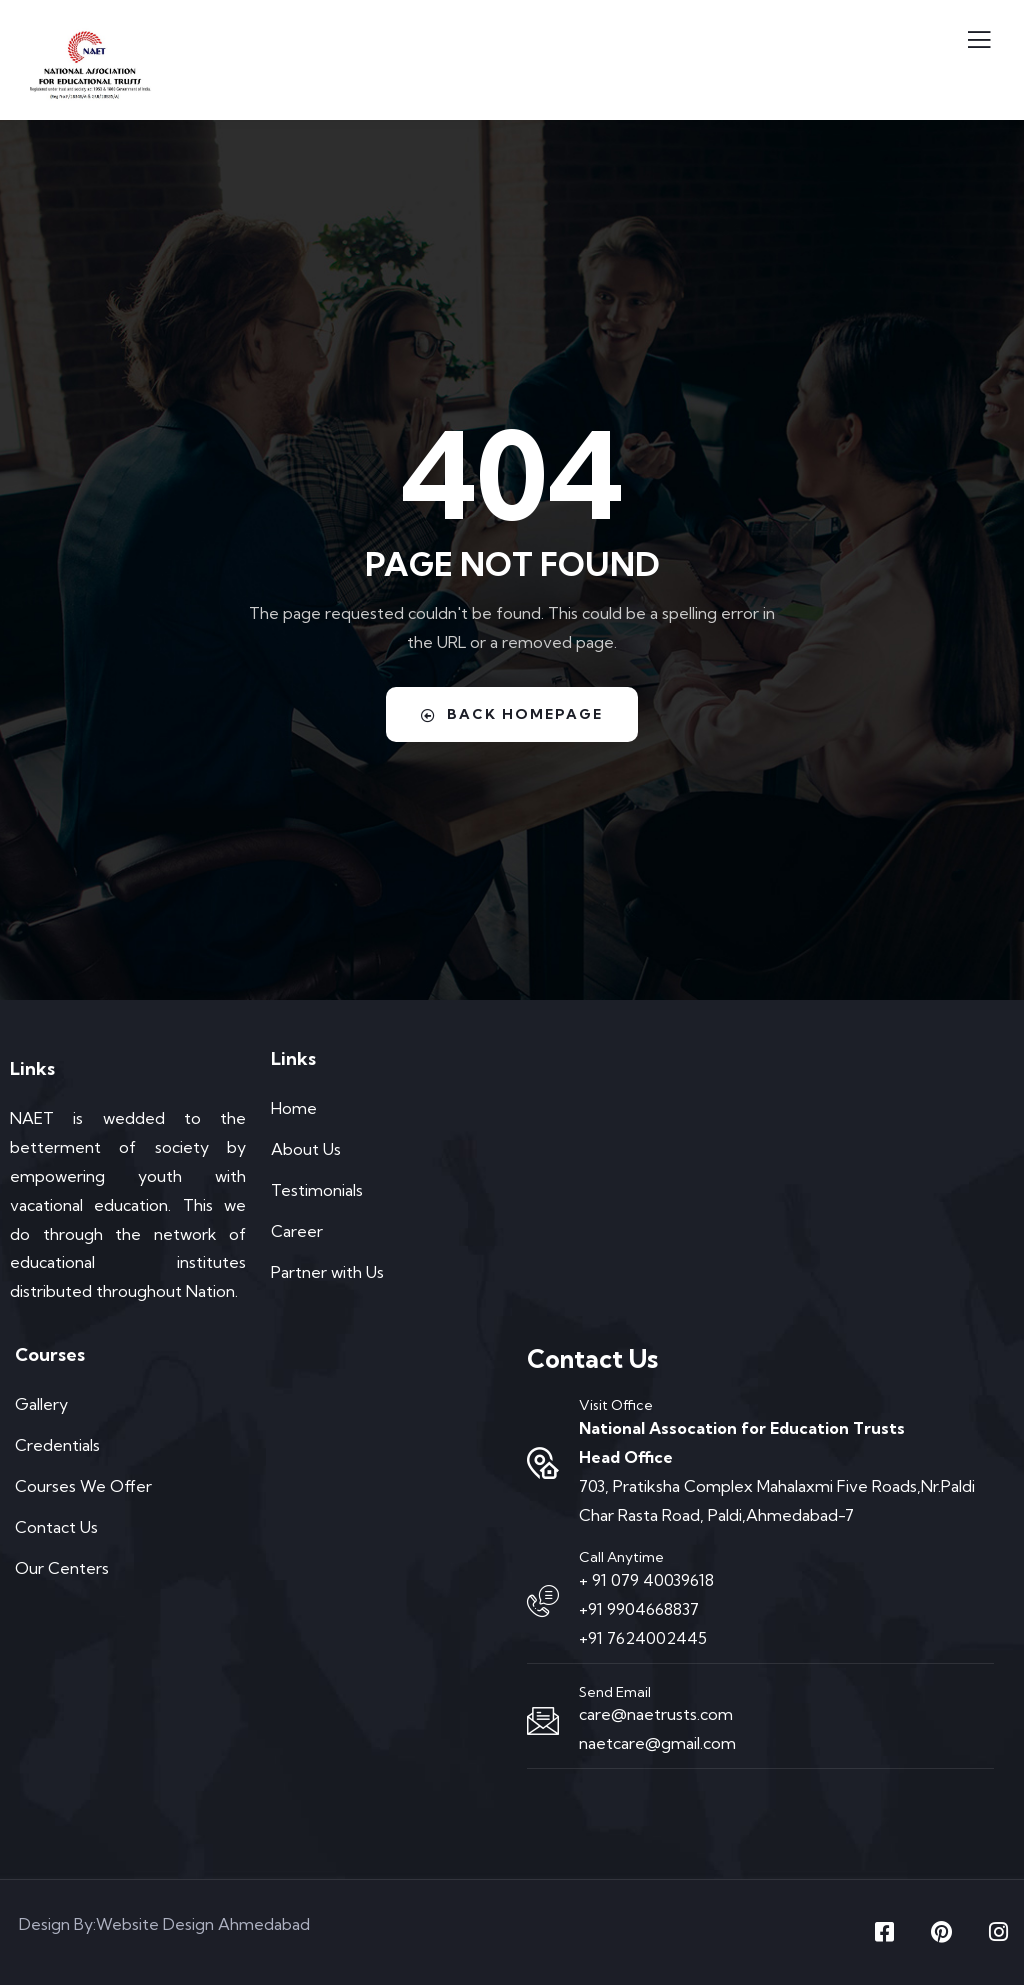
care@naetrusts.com (656, 1714)
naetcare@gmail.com (657, 1743)
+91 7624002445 (643, 1638)
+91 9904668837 (639, 1609)
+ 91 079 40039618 (646, 1580)
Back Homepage (512, 714)
